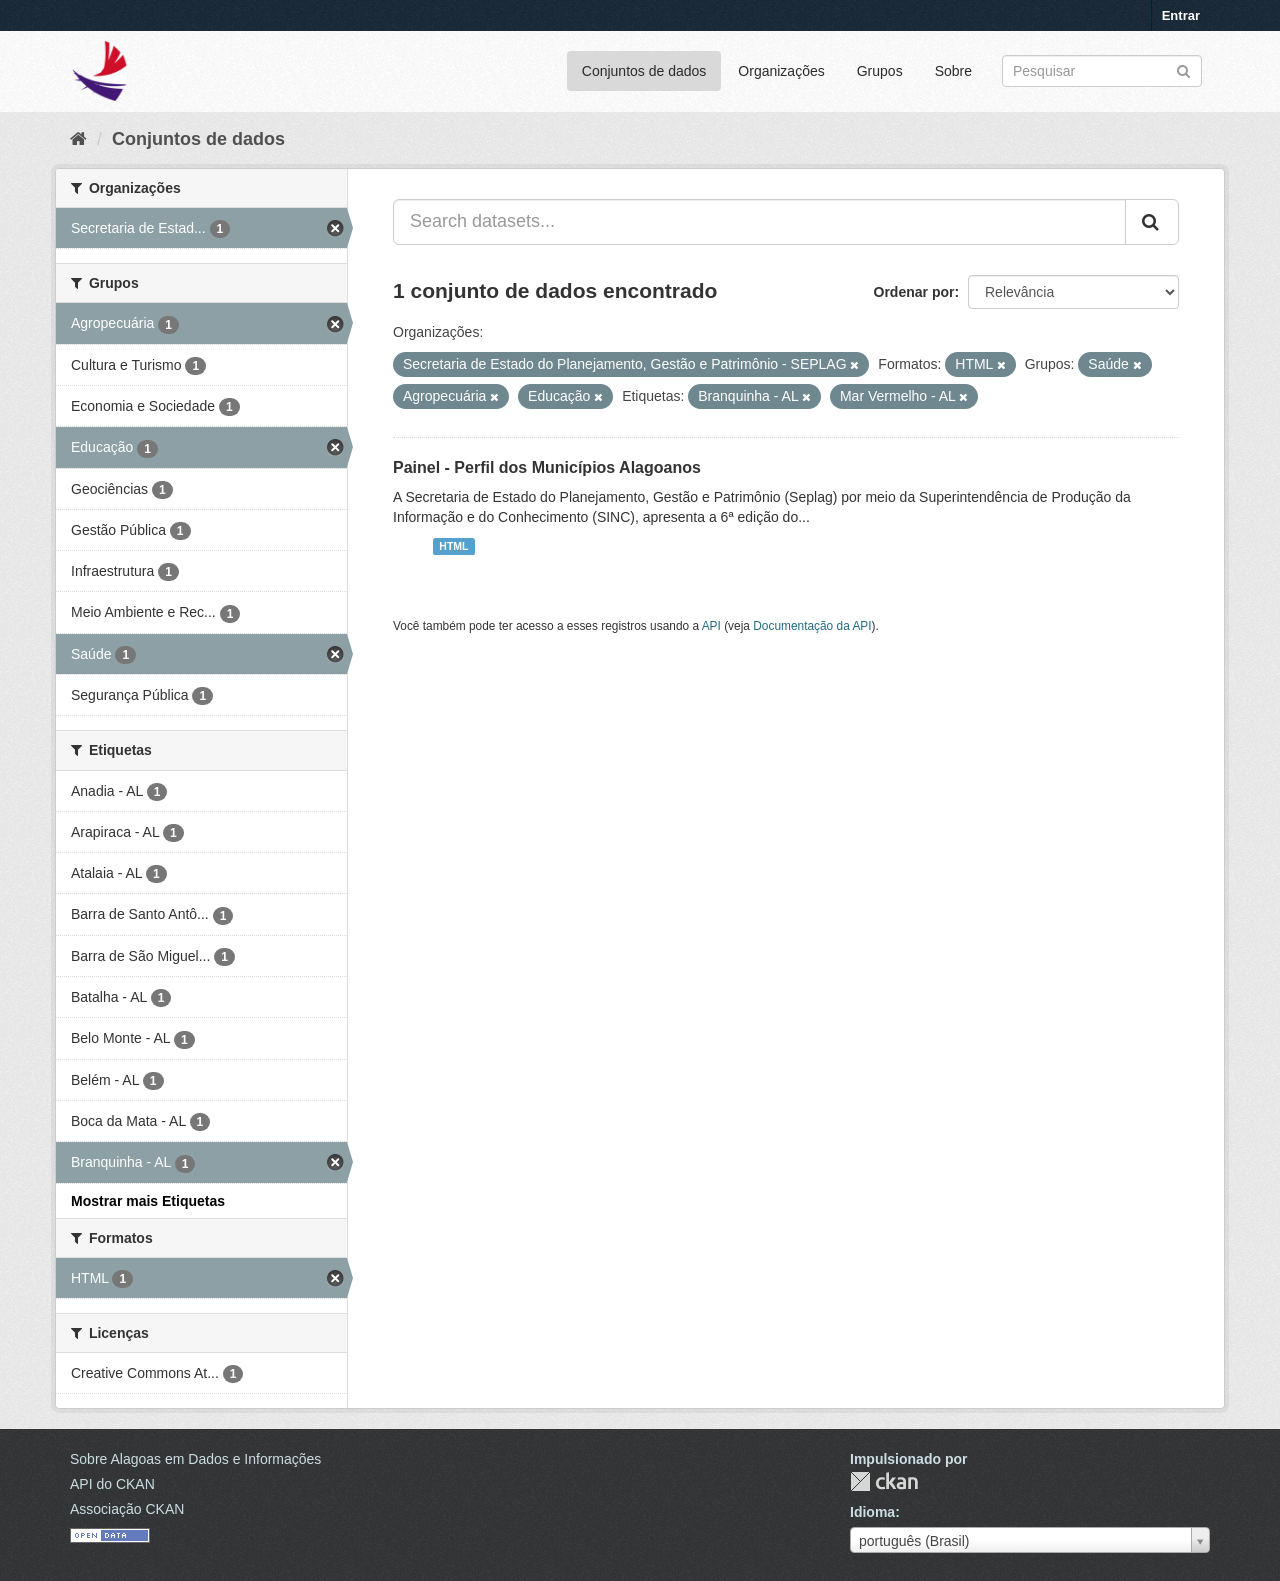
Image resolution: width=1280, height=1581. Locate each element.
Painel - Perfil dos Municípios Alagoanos (547, 467)
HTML (453, 546)
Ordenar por (914, 292)
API (711, 626)
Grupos (880, 71)
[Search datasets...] (759, 222)
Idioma (872, 1512)
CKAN (884, 1481)
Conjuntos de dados (644, 71)
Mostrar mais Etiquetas (148, 1201)
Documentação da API (812, 626)
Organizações (781, 71)
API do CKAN (112, 1484)
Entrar (1181, 15)
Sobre (953, 71)
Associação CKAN (127, 1509)
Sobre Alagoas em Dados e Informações (195, 1459)
